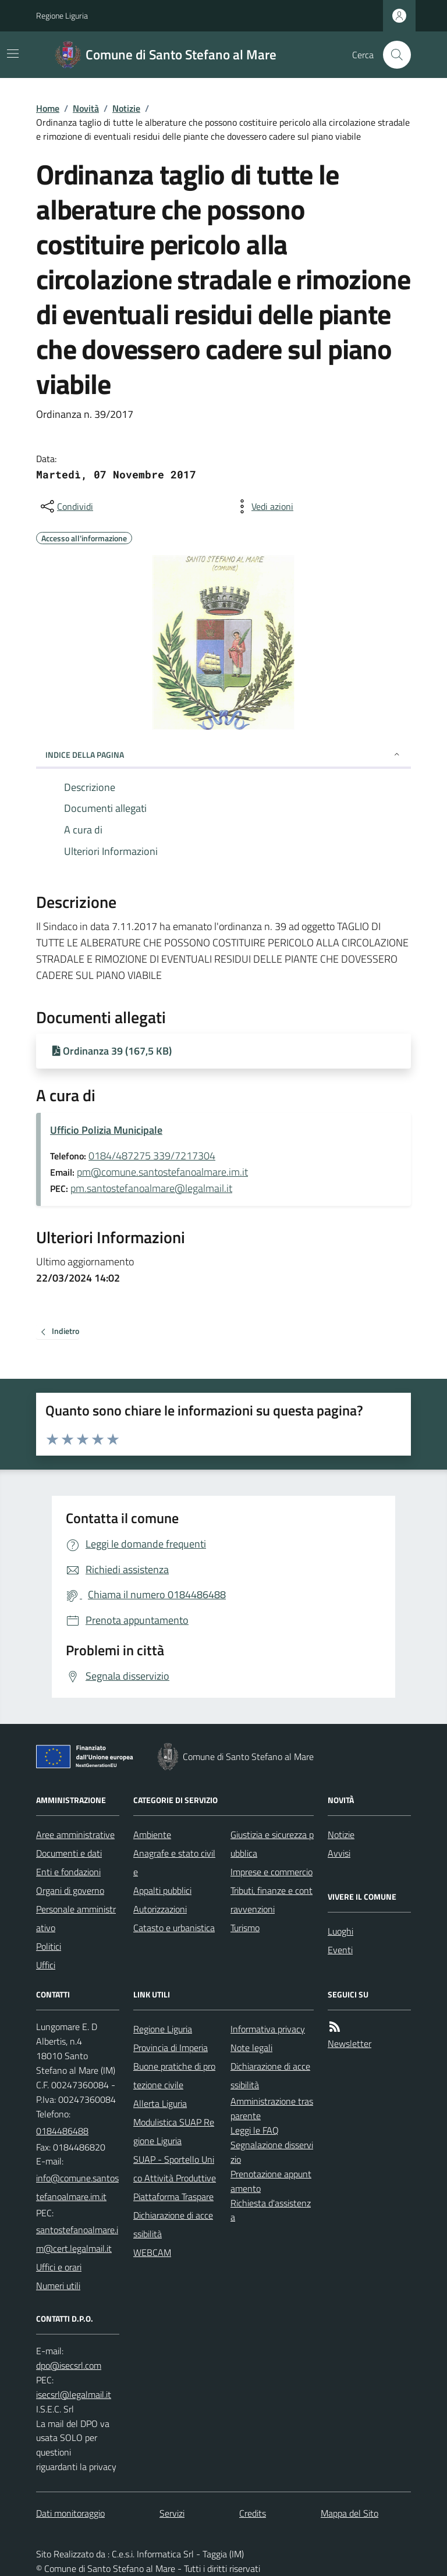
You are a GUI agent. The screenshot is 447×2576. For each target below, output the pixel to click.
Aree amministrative (75, 1834)
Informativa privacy (267, 2029)
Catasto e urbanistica (174, 1928)
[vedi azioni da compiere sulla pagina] (263, 506)
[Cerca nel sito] (392, 55)
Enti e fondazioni (68, 1872)
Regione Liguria (62, 15)
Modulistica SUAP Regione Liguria (173, 2131)
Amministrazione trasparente (271, 2108)
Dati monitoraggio (70, 2513)
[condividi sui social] (65, 506)
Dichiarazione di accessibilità (173, 2224)
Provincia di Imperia (170, 2048)
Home (47, 108)
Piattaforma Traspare (173, 2197)
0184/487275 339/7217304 (151, 1155)
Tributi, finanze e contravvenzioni (271, 1899)
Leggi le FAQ (254, 2130)
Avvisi (339, 1853)
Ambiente (152, 1834)
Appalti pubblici (162, 1890)
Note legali (251, 2048)
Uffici (45, 1965)
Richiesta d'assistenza (270, 2210)
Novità (86, 108)
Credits (252, 2513)
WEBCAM (152, 2252)
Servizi (172, 2513)
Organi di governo (70, 1890)
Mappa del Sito (349, 2513)
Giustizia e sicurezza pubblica (272, 1844)
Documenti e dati (69, 1853)
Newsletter (349, 2043)
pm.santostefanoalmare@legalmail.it (151, 1188)
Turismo (245, 1928)
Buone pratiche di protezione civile (174, 2075)
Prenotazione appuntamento (270, 2181)
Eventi (340, 1950)
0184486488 (62, 2131)
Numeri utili (58, 2286)
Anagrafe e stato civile (174, 1862)
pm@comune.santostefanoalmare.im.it (162, 1172)
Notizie (126, 108)
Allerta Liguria (160, 2103)
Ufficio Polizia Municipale (106, 1130)
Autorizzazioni (160, 1909)
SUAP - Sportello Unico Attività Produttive (174, 2168)
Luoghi (340, 1931)
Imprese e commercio (271, 1872)
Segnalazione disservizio (271, 2152)
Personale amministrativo (76, 1918)
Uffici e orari (58, 2267)
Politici (48, 1946)
